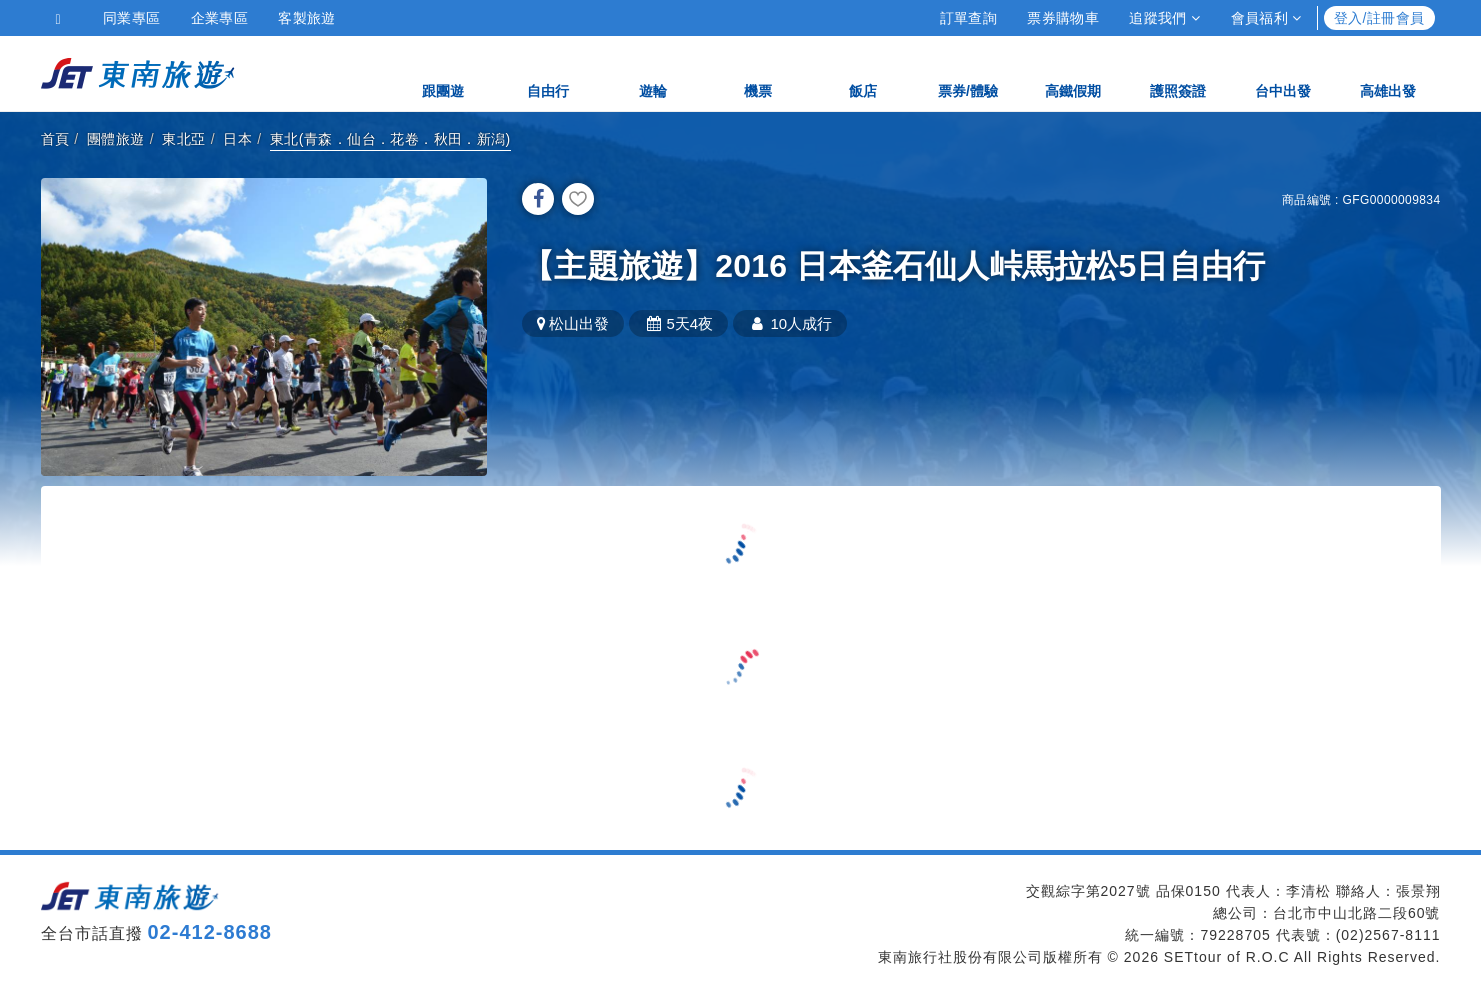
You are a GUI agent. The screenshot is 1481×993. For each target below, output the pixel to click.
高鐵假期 (1073, 72)
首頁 (55, 139)
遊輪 (653, 72)
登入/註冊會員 (1379, 18)
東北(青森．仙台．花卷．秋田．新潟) (390, 139)
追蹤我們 (1164, 18)
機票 (758, 72)
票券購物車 (1063, 18)
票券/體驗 (968, 72)
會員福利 (1266, 18)
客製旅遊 (307, 18)
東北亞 (183, 139)
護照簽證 (1178, 72)
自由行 (548, 72)
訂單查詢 (969, 18)
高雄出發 (1388, 72)
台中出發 (1283, 72)
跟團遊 (443, 72)
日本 (237, 139)
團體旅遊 (116, 139)
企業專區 (220, 18)
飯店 (863, 72)
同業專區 (132, 18)
